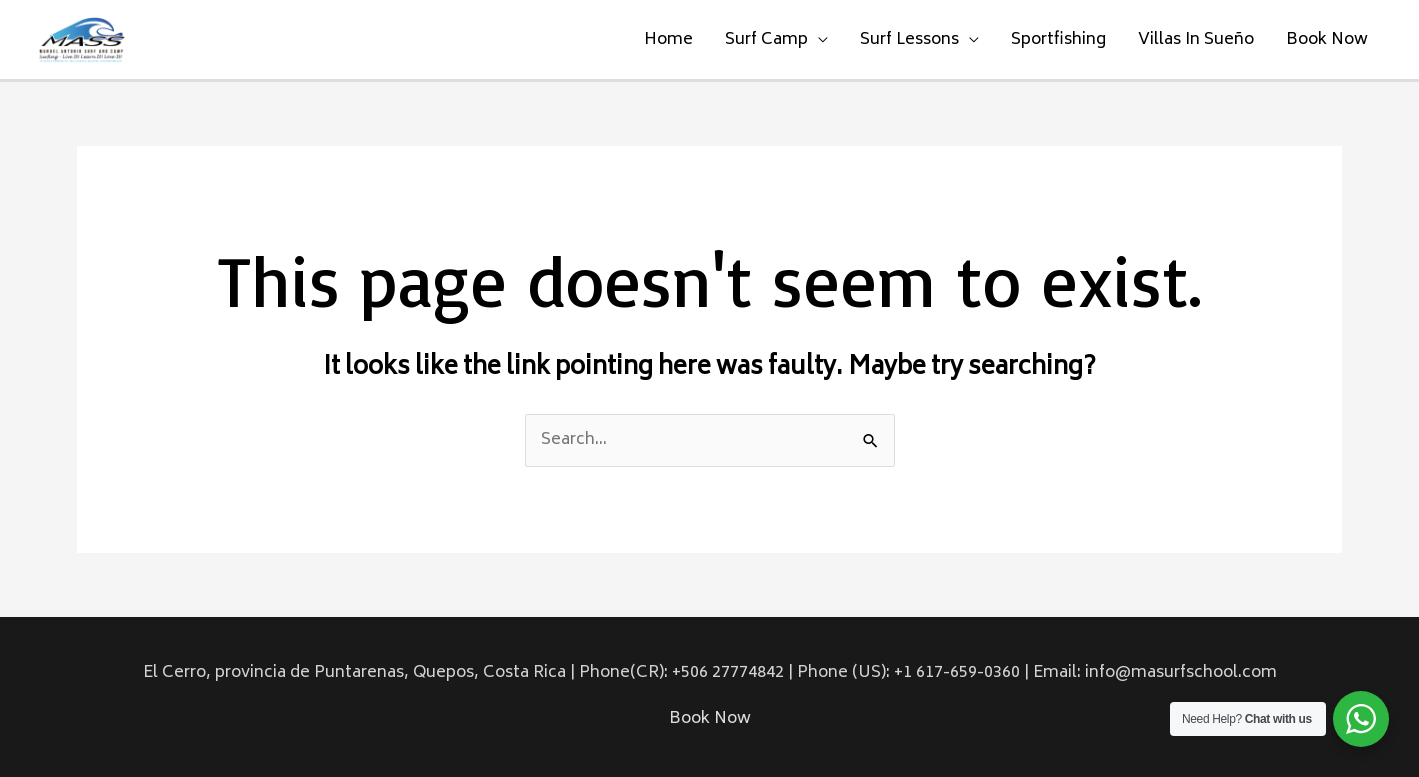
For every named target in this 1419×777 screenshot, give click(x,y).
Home (668, 40)
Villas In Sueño (1196, 40)
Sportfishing (1058, 40)
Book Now (1327, 40)
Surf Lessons (909, 40)
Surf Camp (766, 40)
